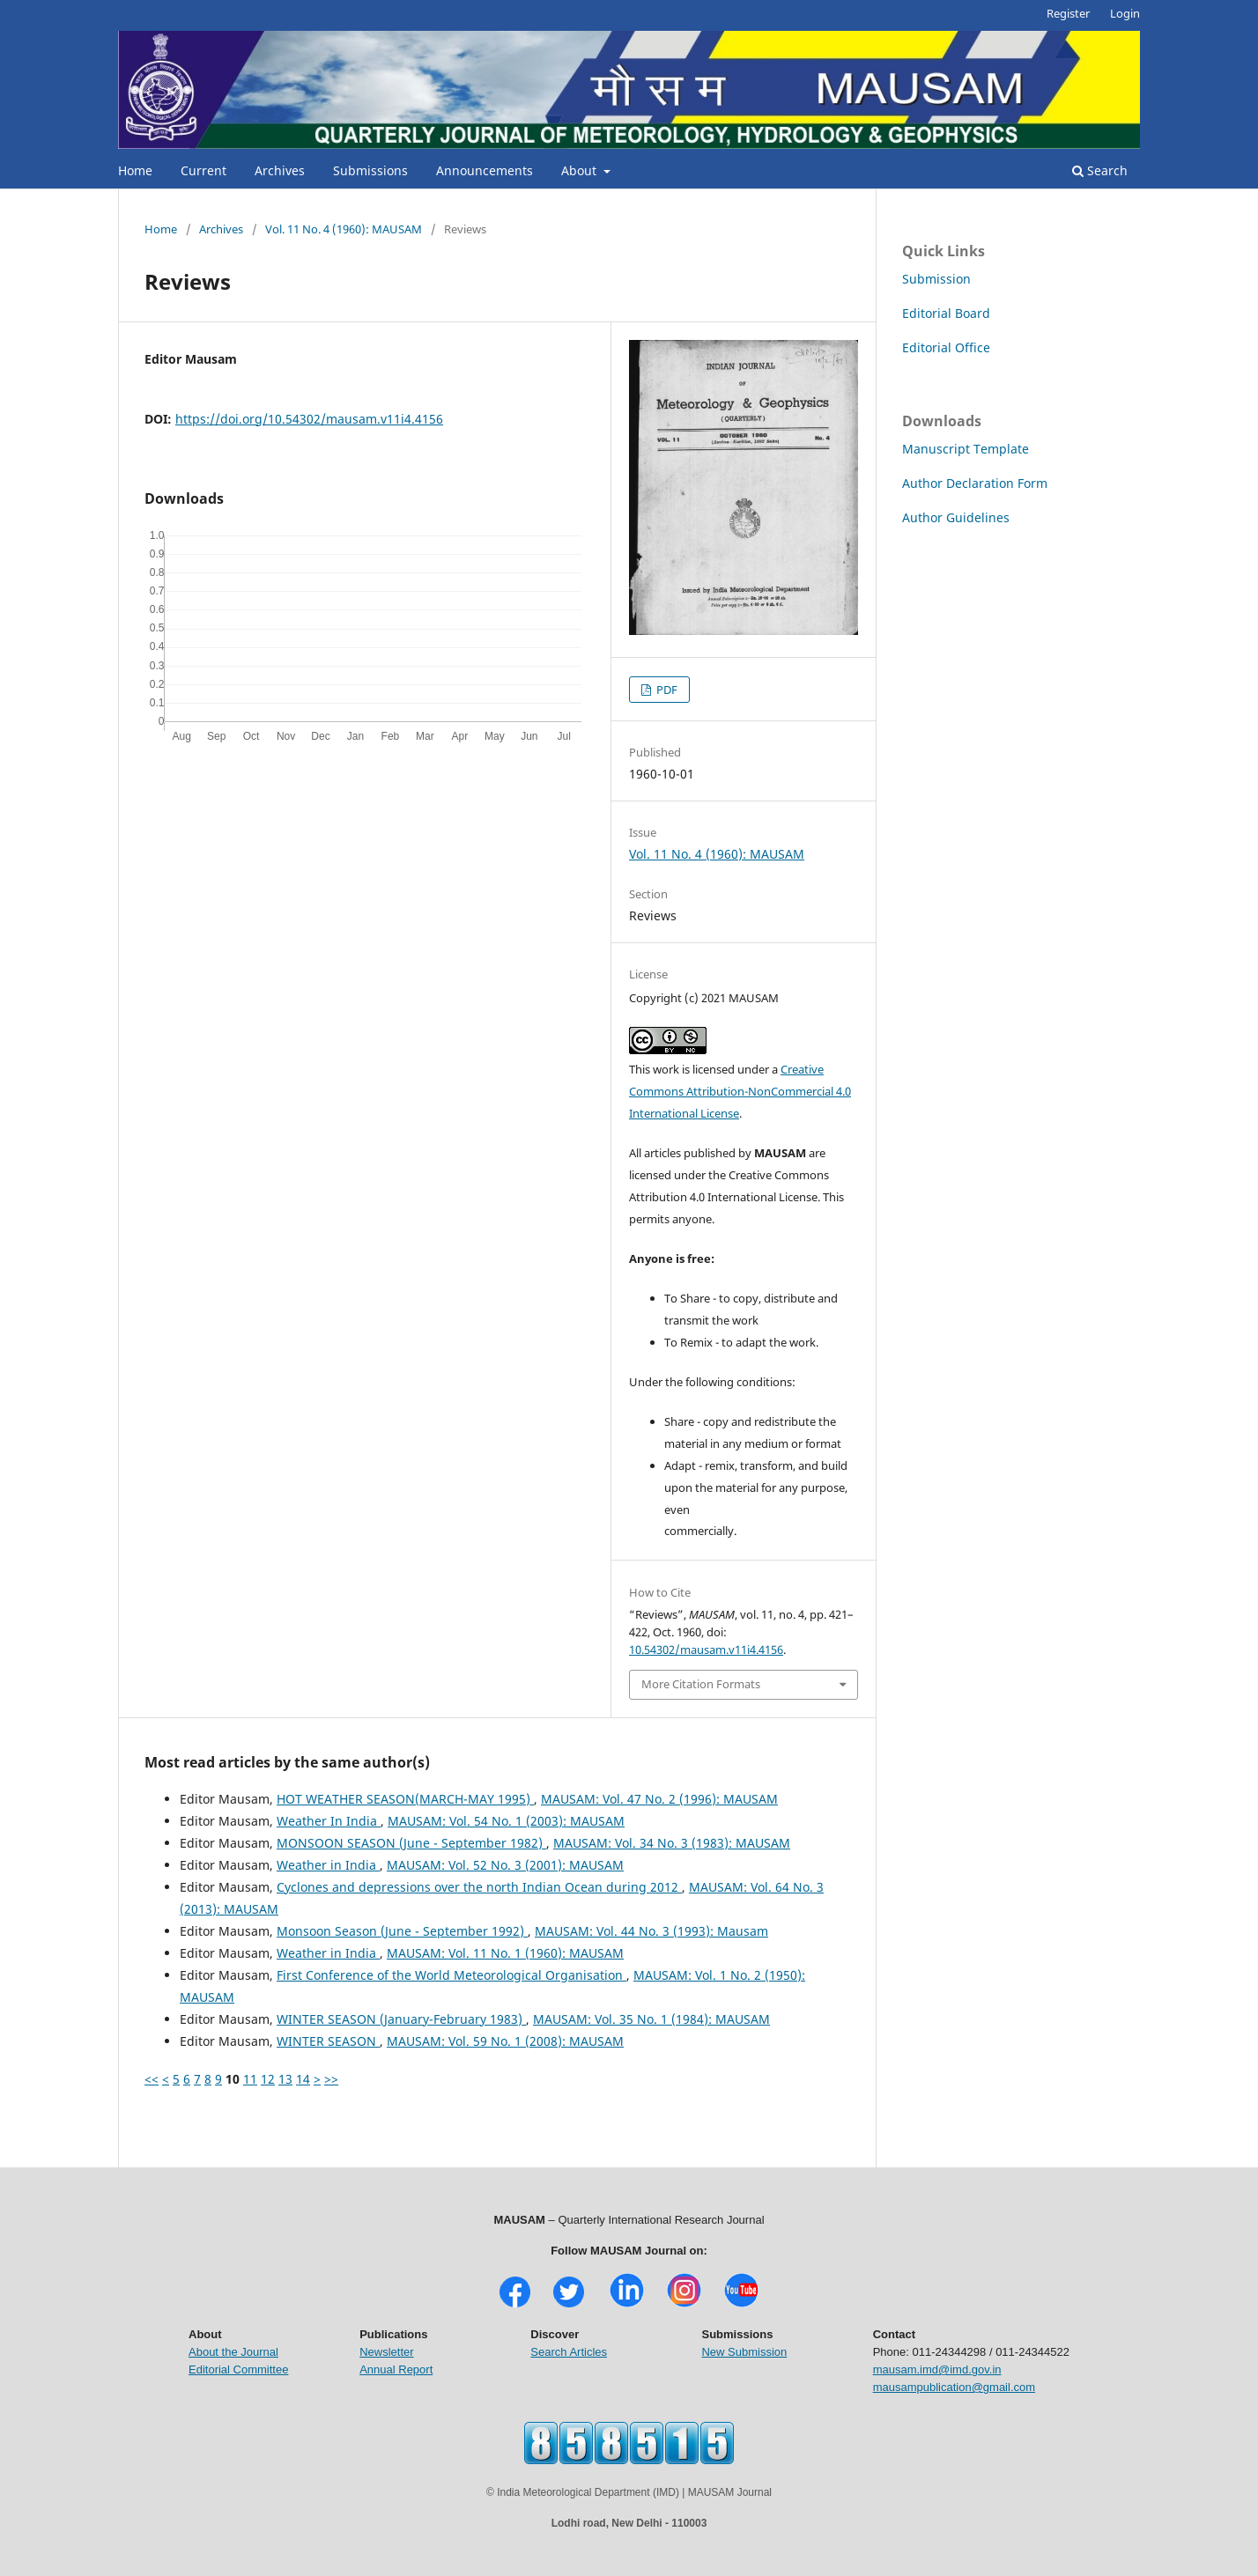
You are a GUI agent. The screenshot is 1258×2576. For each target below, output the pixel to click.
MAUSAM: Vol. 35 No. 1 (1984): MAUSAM (651, 2019)
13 (285, 2078)
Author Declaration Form (974, 483)
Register (1068, 13)
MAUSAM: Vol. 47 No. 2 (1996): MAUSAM (659, 1798)
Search (1100, 170)
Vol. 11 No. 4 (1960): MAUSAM (343, 229)
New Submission (744, 2351)
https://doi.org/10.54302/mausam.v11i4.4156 (309, 418)
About (580, 170)
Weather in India (328, 1864)
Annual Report (396, 2369)
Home (135, 170)
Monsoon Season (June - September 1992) (402, 1931)
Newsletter (386, 2351)
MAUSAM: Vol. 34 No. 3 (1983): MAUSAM (671, 1842)
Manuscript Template (965, 448)
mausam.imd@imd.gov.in (937, 2369)
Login (1125, 13)
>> (331, 2078)
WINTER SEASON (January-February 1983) (401, 2019)
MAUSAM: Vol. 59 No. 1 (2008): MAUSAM (505, 2041)
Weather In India (329, 1820)
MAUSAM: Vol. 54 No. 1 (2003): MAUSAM (506, 1820)
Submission (936, 278)
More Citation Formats (700, 1684)
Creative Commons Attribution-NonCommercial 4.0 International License (740, 1091)
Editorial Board (946, 313)
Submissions (370, 170)
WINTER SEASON (328, 2041)
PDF (665, 690)
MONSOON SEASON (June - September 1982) (411, 1842)
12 (268, 2078)
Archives (280, 170)
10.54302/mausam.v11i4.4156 (706, 1649)
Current (203, 170)
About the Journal (233, 2351)
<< (151, 2078)
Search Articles (568, 2351)
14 (303, 2078)
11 (250, 2078)
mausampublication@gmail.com (954, 2387)
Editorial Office (946, 347)
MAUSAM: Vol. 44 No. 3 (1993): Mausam (651, 1931)
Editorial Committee (238, 2369)
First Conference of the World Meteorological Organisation (451, 1975)
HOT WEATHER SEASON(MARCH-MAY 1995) (405, 1798)
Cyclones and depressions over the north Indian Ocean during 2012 (479, 1886)
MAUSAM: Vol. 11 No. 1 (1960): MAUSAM (505, 1953)
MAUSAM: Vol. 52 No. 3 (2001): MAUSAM (505, 1864)
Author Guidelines (956, 517)
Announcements (484, 170)
